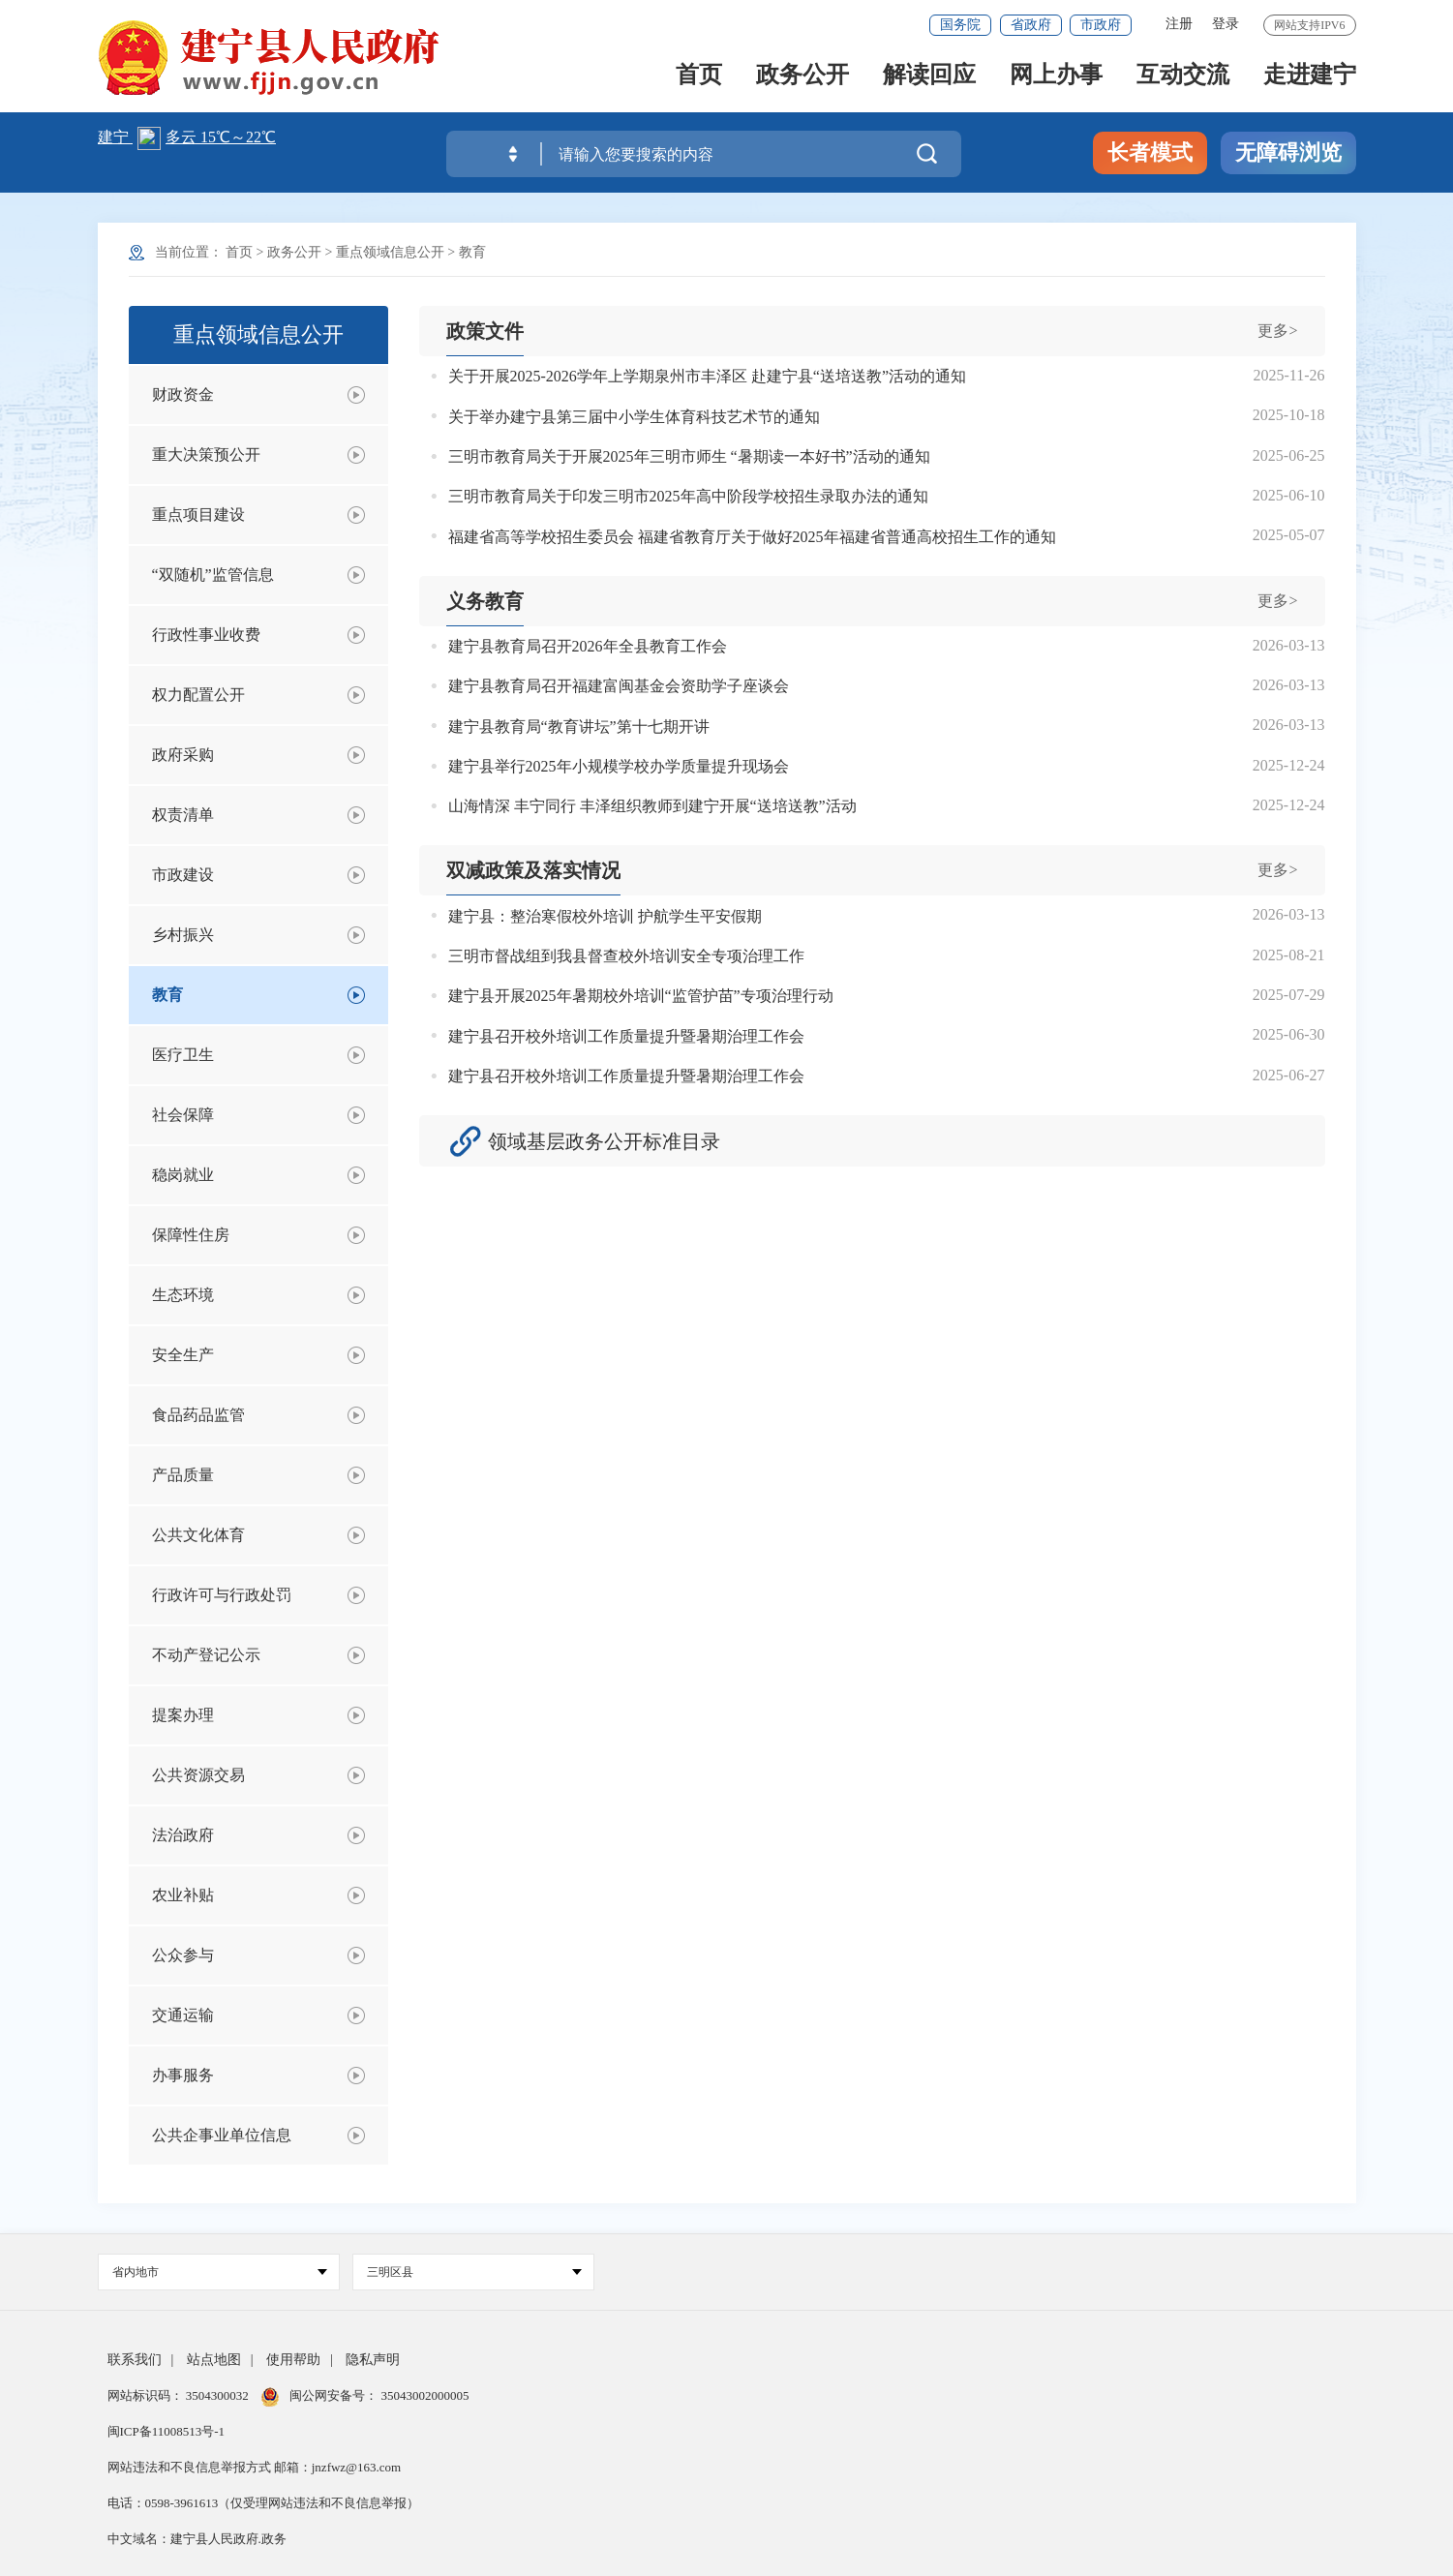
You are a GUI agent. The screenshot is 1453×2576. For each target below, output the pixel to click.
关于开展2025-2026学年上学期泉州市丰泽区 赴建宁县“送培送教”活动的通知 (707, 376)
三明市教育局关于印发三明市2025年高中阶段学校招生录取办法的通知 (688, 496)
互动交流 (1182, 79)
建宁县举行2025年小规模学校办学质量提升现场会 (618, 766)
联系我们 (134, 2359)
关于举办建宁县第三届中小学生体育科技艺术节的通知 (634, 417)
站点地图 (214, 2359)
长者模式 (1150, 152)
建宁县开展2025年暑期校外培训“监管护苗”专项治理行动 (640, 995)
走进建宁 (1309, 79)
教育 (472, 252)
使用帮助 (293, 2359)
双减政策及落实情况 (533, 870)
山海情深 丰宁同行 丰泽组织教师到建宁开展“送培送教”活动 (652, 806)
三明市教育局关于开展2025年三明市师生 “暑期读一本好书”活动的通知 (689, 456)
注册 (1179, 23)
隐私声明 (373, 2359)
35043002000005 (423, 2395)
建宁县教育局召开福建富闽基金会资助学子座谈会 (618, 686)
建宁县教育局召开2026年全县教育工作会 (587, 646)
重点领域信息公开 (390, 252)
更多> (1277, 330)
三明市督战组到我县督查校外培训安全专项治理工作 (626, 956)
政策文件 (485, 331)
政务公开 (802, 79)
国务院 (960, 24)
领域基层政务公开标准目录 (604, 1141)
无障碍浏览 (1288, 152)
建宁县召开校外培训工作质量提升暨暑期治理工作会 (626, 1036)
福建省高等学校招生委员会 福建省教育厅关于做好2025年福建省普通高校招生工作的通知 (752, 537)
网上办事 (1056, 79)
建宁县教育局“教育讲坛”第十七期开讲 (579, 726)
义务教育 (485, 601)
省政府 (1031, 24)
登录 (1225, 23)
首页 (699, 79)
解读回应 (929, 79)
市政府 (1100, 24)
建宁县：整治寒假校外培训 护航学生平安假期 (605, 916)
